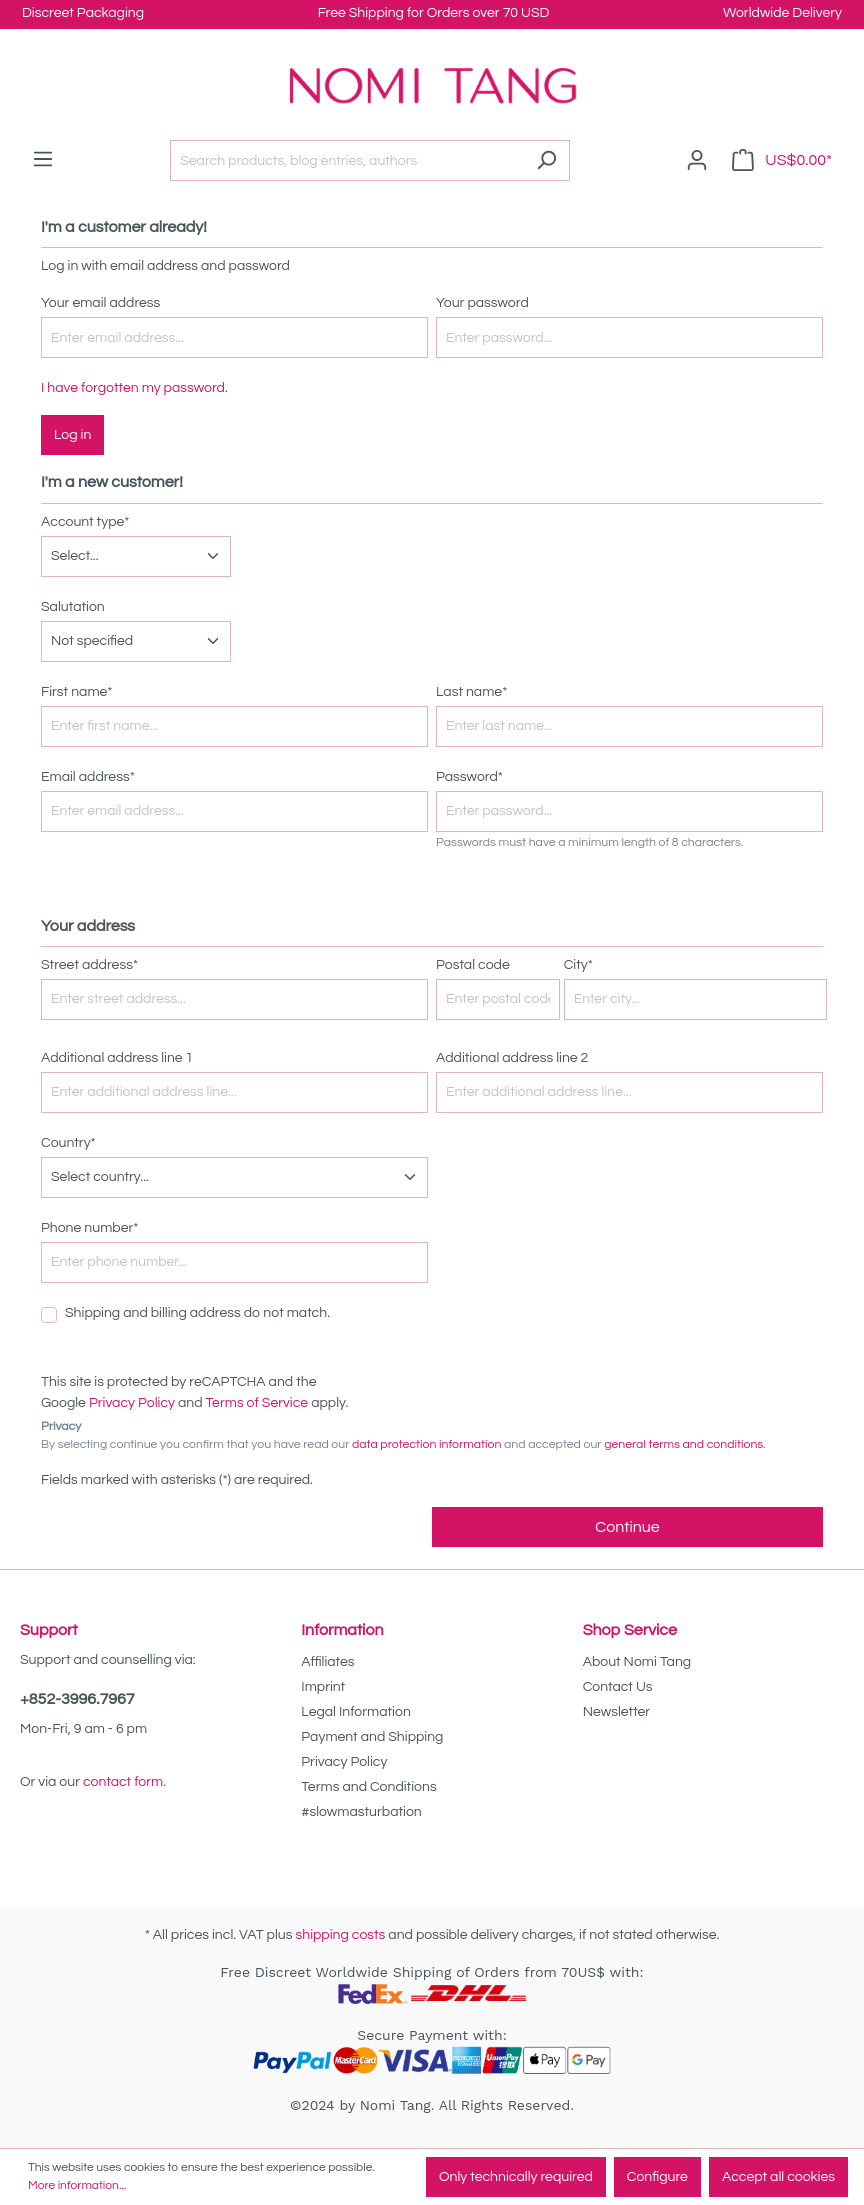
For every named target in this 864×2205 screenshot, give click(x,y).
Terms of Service (257, 1403)
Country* (68, 1143)
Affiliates (327, 1662)
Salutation (73, 607)
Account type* (85, 522)
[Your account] (697, 160)
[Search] (546, 160)
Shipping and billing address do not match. (197, 1313)
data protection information (426, 1444)
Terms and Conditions (368, 1787)
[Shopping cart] (782, 160)
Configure (657, 2177)
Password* (469, 777)
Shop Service (630, 1630)
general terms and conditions (683, 1444)
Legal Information (355, 1712)
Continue (627, 1527)
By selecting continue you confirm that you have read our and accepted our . (403, 1444)
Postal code (473, 965)
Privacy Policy (132, 1403)
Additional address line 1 (117, 1058)
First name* (77, 692)
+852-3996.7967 (77, 1699)
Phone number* (90, 1228)
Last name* (471, 692)
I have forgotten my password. (134, 388)
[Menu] (43, 159)
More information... (77, 2185)
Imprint (323, 1687)
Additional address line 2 (512, 1058)
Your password (482, 303)
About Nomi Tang (637, 1662)
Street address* (89, 965)
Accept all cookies (778, 2177)
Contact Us (618, 1687)
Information (342, 1630)
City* (578, 965)
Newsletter (617, 1712)
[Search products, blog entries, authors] (347, 160)
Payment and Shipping (372, 1737)
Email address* (88, 777)
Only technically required (516, 2177)
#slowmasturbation (361, 1812)
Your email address (100, 303)
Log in (72, 435)
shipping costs (340, 1935)
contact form (123, 1782)
